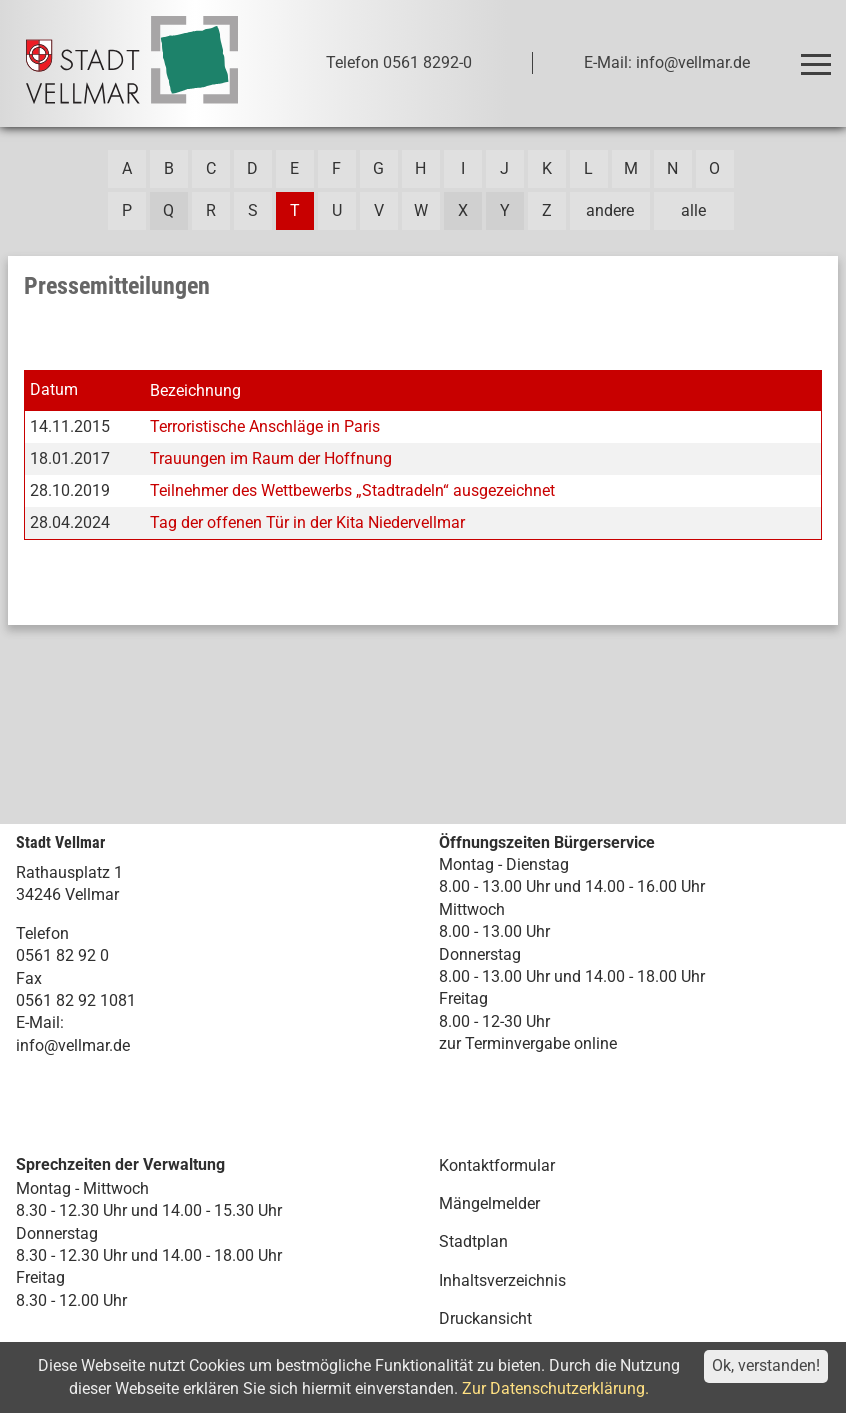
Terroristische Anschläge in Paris (265, 426)
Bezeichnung (195, 390)
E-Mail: (40, 1022)
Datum (54, 389)
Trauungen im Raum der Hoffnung (271, 458)
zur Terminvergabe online (528, 1043)
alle (693, 210)
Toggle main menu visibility (819, 55)
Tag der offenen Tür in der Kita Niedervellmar (307, 522)
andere (610, 210)
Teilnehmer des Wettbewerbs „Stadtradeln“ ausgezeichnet (352, 490)
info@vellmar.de (73, 1045)
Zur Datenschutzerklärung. (555, 1388)
